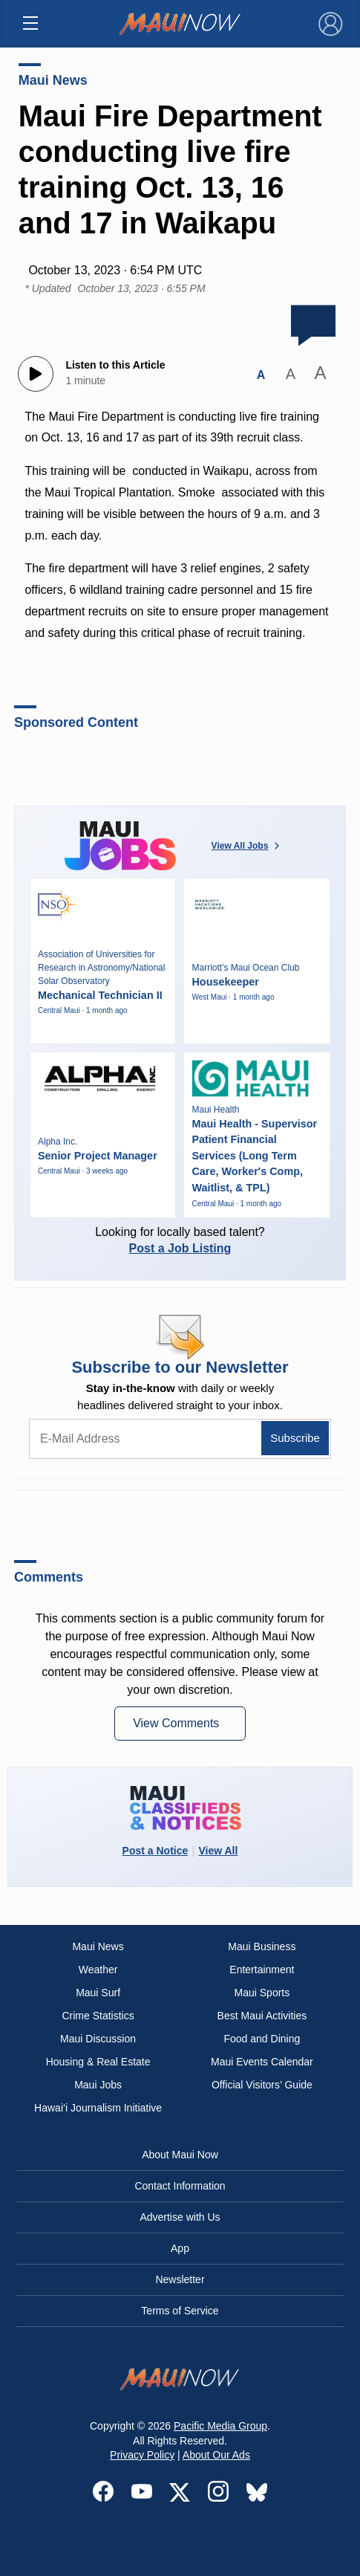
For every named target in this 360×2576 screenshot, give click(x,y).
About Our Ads (216, 2455)
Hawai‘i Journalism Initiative (98, 2108)
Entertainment (261, 1969)
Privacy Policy (142, 2455)
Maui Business (261, 1946)
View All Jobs (247, 846)
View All (218, 1851)
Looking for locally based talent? (180, 1240)
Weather (98, 1969)
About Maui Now (180, 2155)
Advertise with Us (180, 2217)
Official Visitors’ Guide (262, 2085)
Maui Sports (262, 1993)
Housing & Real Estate (98, 2062)
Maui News (53, 80)
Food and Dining (262, 2039)
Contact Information (179, 2186)
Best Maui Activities (262, 2016)
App (180, 2248)
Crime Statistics (98, 2016)
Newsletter (179, 2279)
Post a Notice (155, 1851)
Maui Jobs (98, 2085)
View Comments (178, 1723)
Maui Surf (98, 1993)
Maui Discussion (98, 2039)
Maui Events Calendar (262, 2062)
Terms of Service (179, 2311)
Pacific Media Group (220, 2426)
